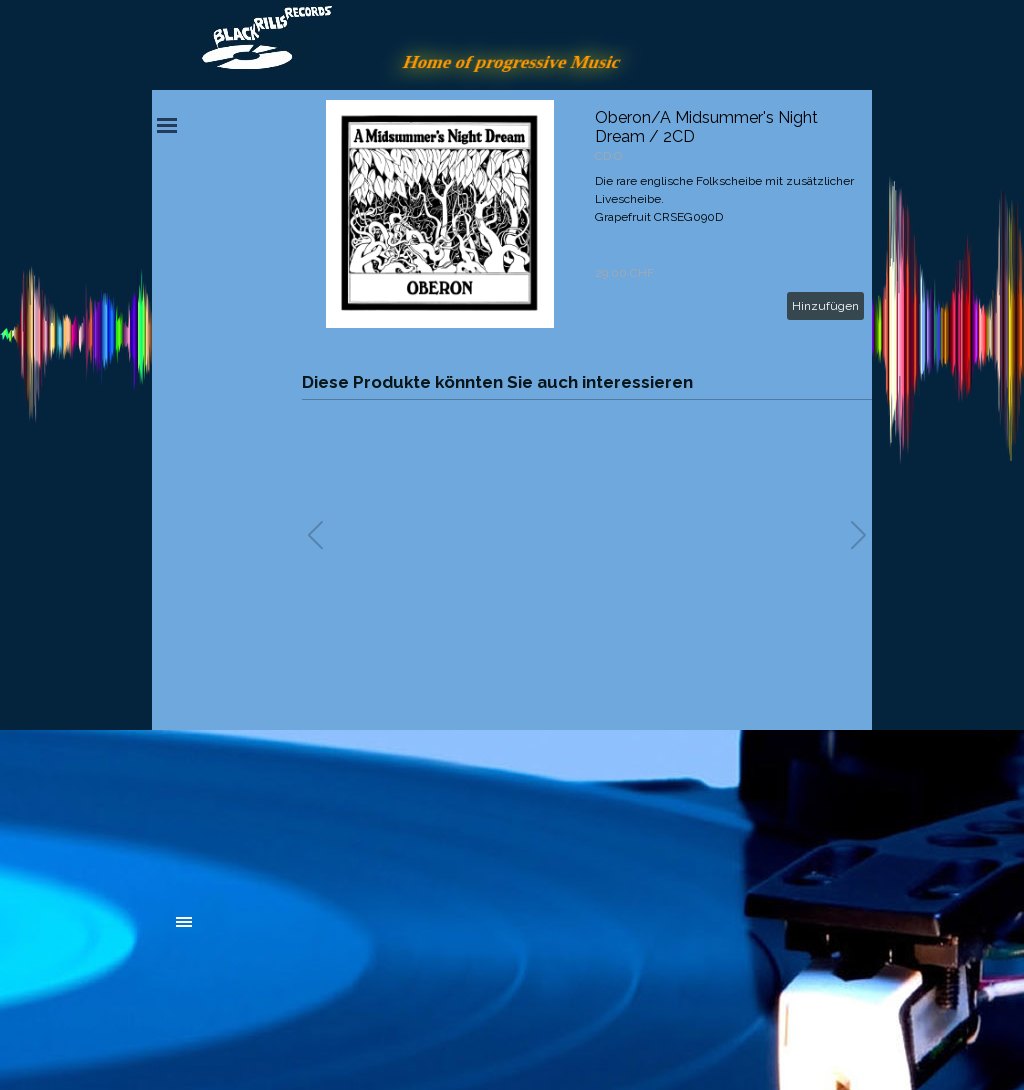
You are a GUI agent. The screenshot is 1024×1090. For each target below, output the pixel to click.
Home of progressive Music (512, 61)
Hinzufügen (825, 306)
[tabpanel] (327, 812)
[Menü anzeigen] (167, 125)
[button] (858, 535)
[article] (587, 214)
